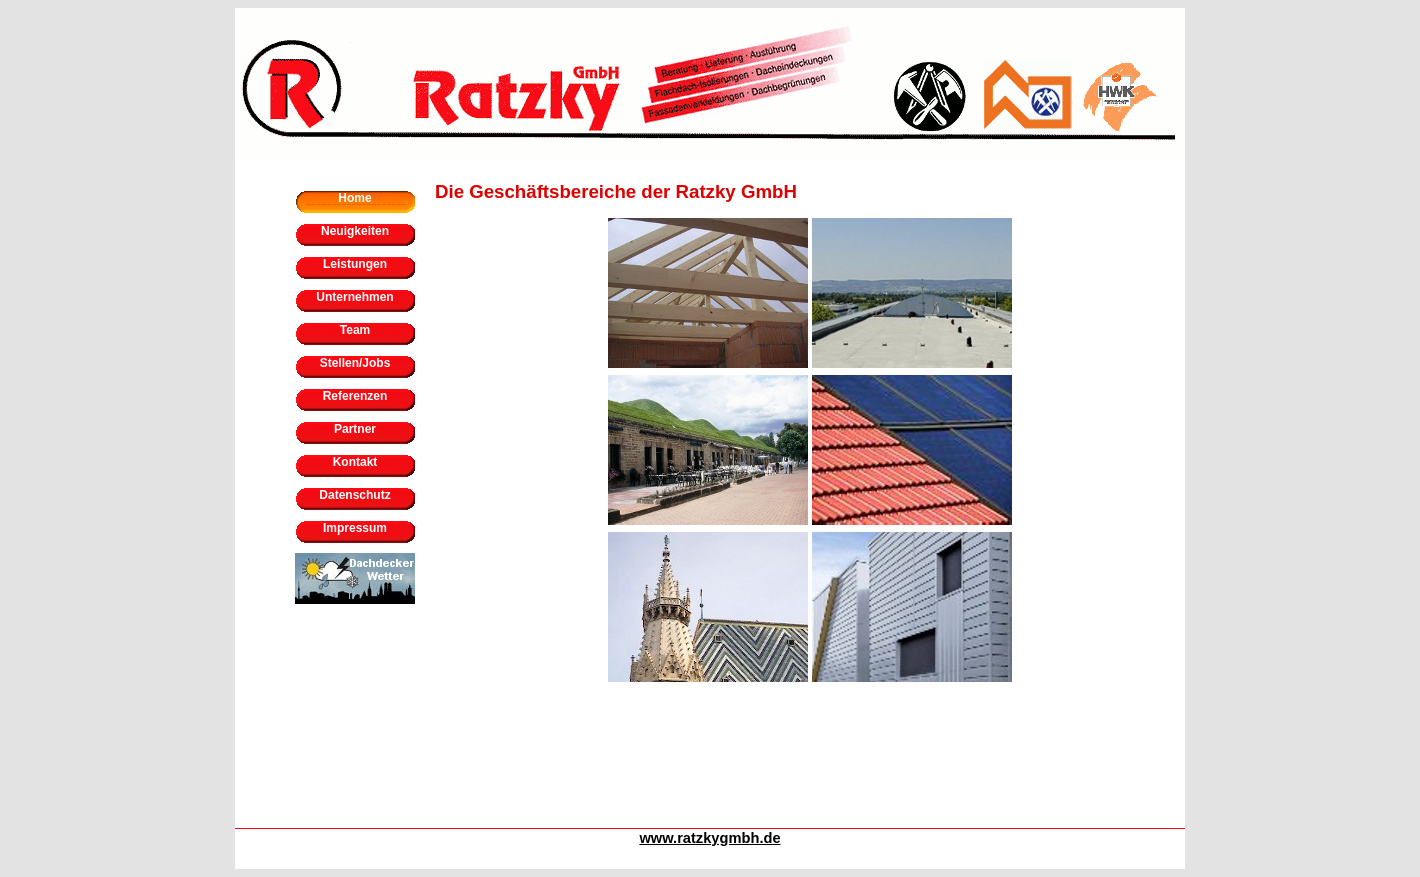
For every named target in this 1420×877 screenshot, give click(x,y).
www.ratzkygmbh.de (709, 838)
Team (355, 330)
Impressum (355, 528)
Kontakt (355, 462)
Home (354, 198)
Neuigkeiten (355, 231)
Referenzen (355, 396)
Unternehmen (354, 297)
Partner (355, 429)
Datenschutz (354, 495)
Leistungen (355, 264)
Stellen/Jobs (355, 363)
